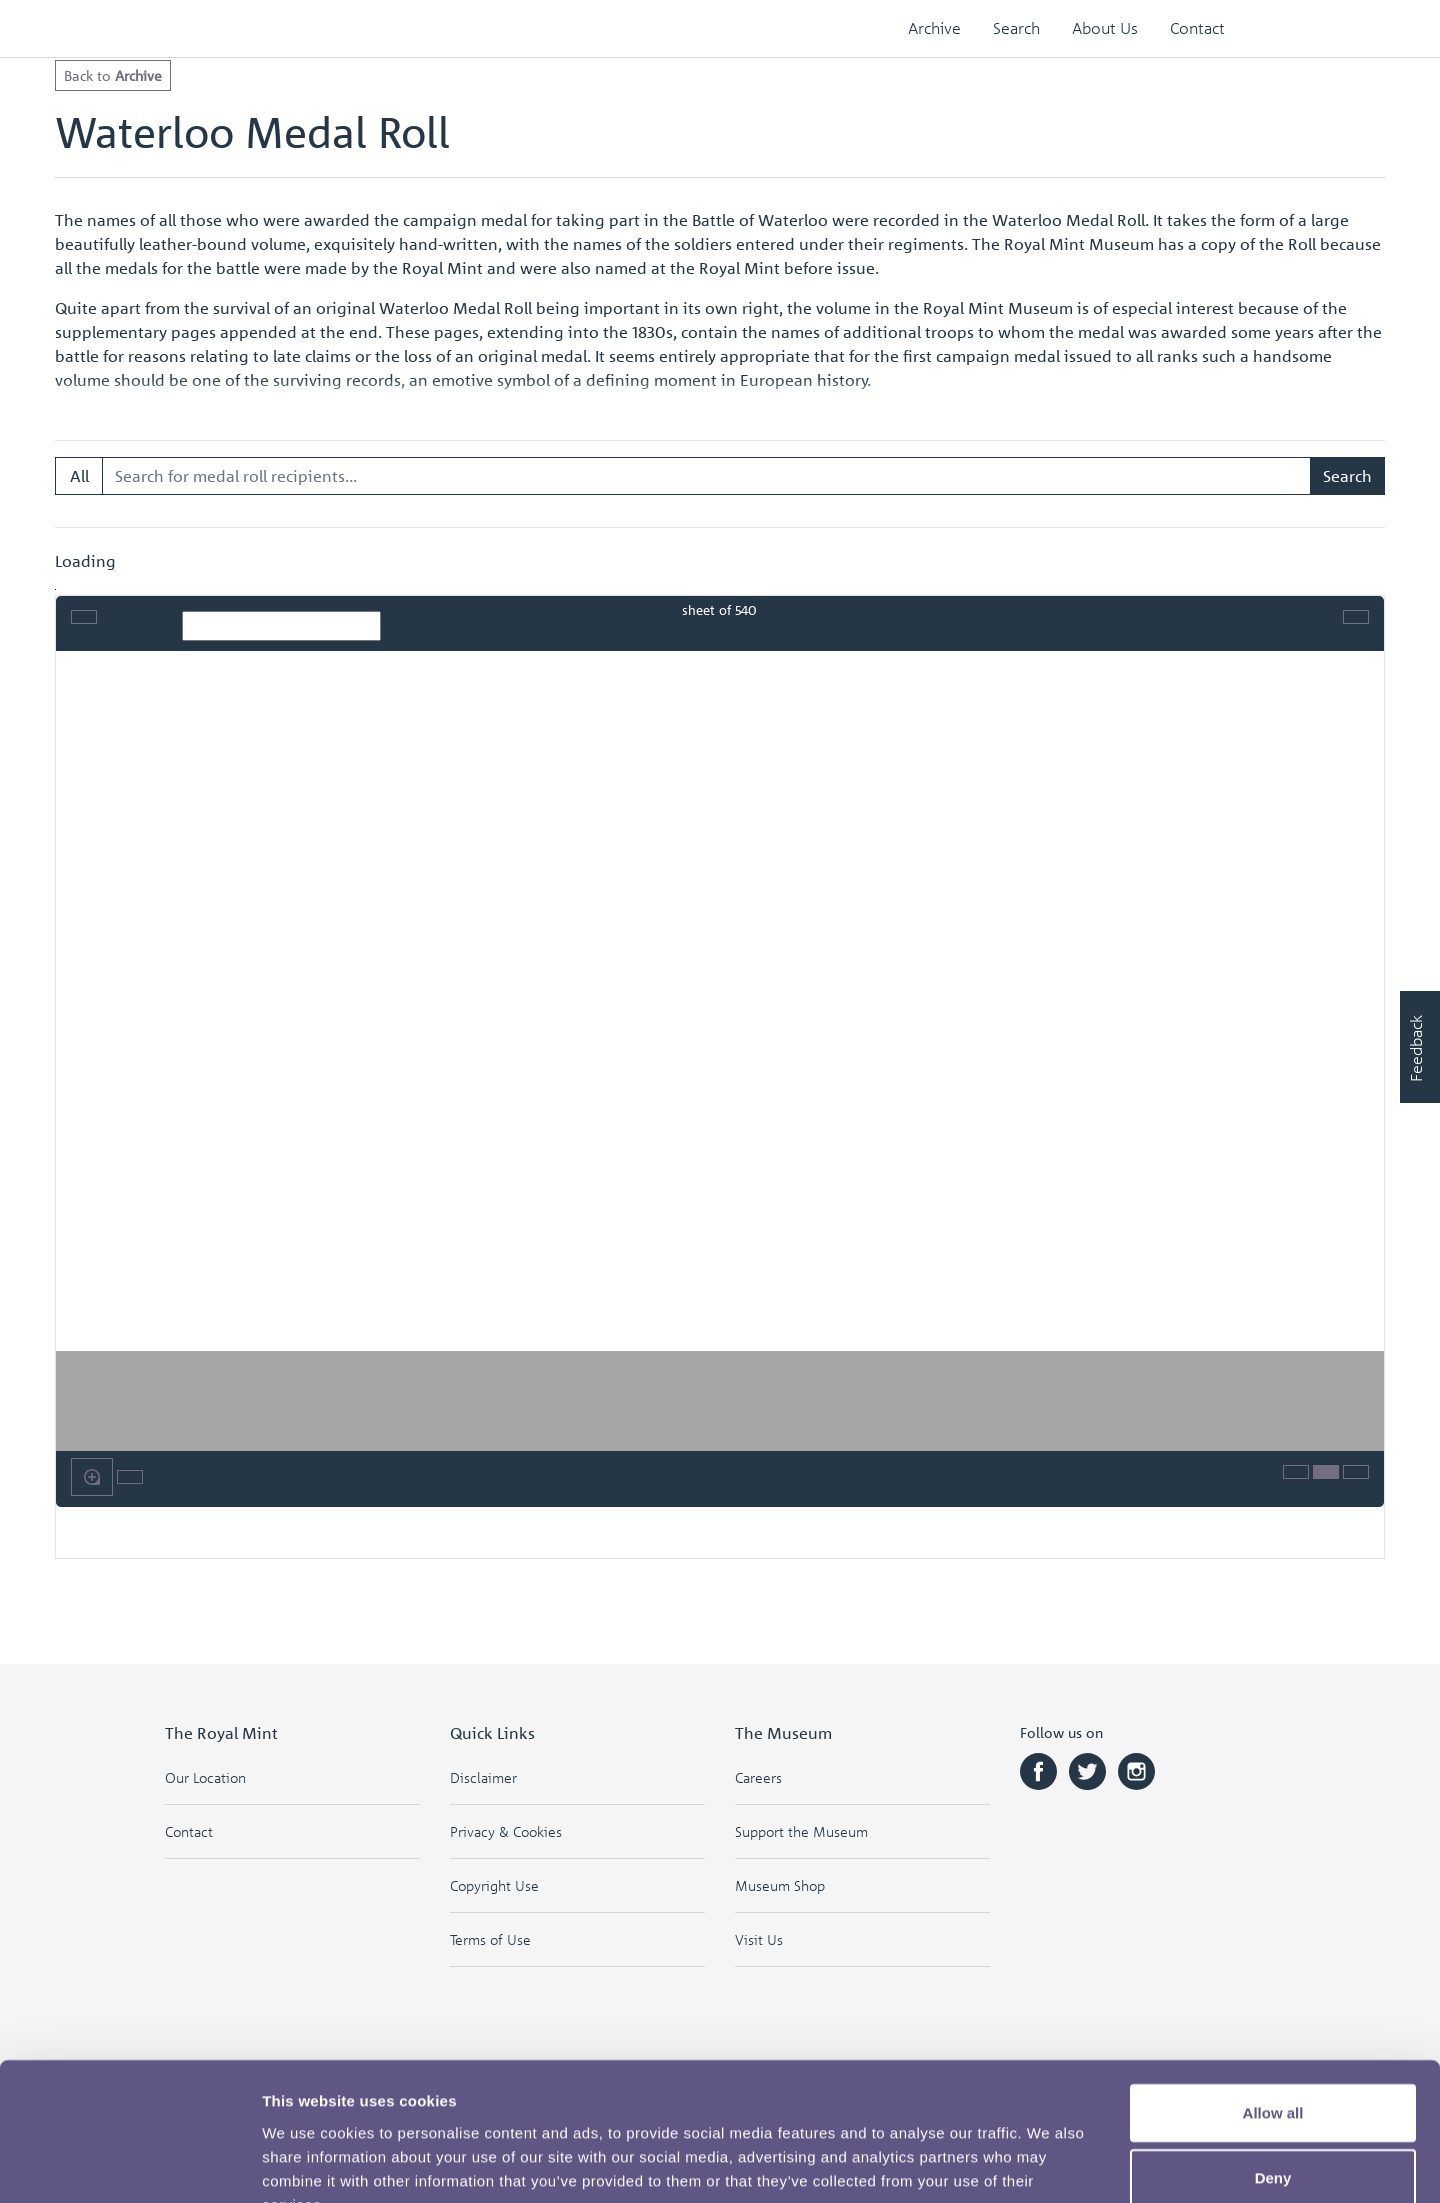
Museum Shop (780, 1885)
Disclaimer (483, 1777)
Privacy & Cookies (506, 1831)
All (79, 476)
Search (1016, 28)
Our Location (205, 1777)
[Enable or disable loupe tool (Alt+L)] (92, 1477)
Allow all (1273, 1990)
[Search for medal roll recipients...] (707, 476)
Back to (113, 75)
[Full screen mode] (1356, 617)
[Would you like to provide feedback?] (1420, 1047)
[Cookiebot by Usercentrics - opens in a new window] (129, 2164)
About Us (1105, 28)
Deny (1273, 2056)
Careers (758, 1777)
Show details (1049, 2163)
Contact (1197, 28)
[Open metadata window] (1296, 1472)
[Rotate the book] (130, 1477)
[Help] (1356, 1472)
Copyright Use (494, 1885)
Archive (934, 28)
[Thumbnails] (1326, 1472)
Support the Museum (801, 1831)
